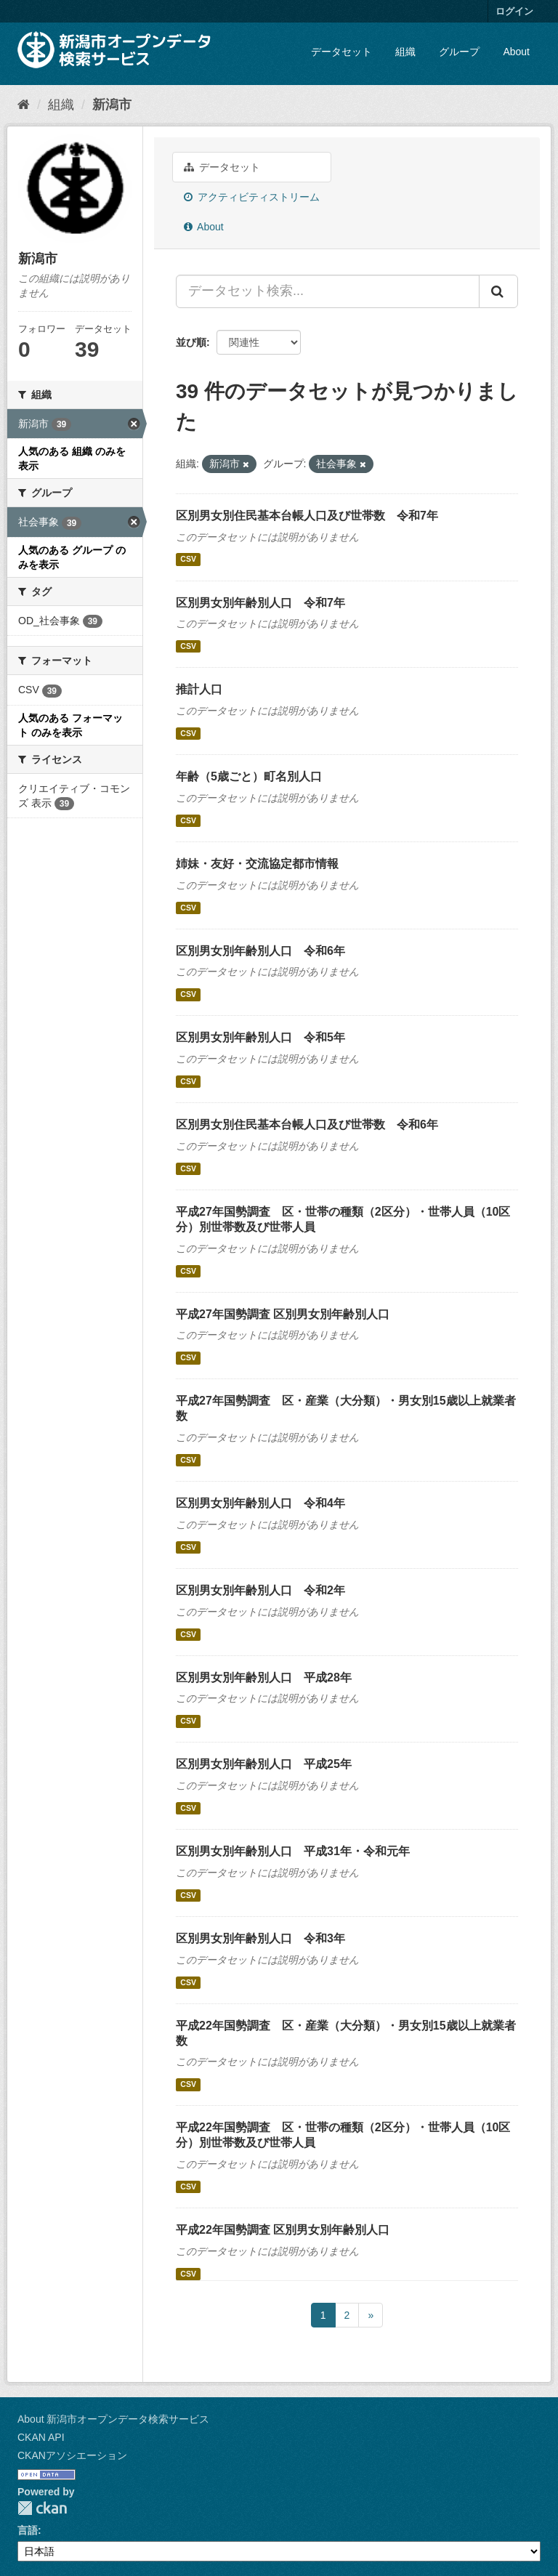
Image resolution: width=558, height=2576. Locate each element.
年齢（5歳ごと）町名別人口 (249, 776)
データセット (341, 51)
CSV (188, 559)
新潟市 (112, 104)
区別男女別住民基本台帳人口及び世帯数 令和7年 (307, 515)
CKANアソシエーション (72, 2455)
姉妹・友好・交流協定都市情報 (257, 863)
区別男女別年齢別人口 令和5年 (260, 1037)
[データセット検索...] (328, 291)
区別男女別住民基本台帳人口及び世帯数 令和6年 (307, 1124)
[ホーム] (23, 104)
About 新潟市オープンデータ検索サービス (113, 2419)
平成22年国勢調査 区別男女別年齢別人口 (282, 2230)
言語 (27, 2530)
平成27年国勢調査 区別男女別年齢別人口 (282, 1314)
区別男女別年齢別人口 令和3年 (260, 1938)
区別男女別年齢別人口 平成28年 (264, 1677)
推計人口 (199, 689)
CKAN (42, 2508)
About (516, 51)
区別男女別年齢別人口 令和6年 (260, 951)
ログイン (514, 11)
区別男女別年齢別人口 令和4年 (260, 1503)
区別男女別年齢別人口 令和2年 (260, 1590)
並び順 (191, 342)
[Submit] (498, 291)
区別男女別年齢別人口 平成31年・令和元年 (293, 1851)
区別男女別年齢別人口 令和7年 (260, 603)
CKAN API (41, 2437)
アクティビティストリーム (252, 197)
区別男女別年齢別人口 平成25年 (264, 1764)
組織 (405, 51)
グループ (459, 51)
